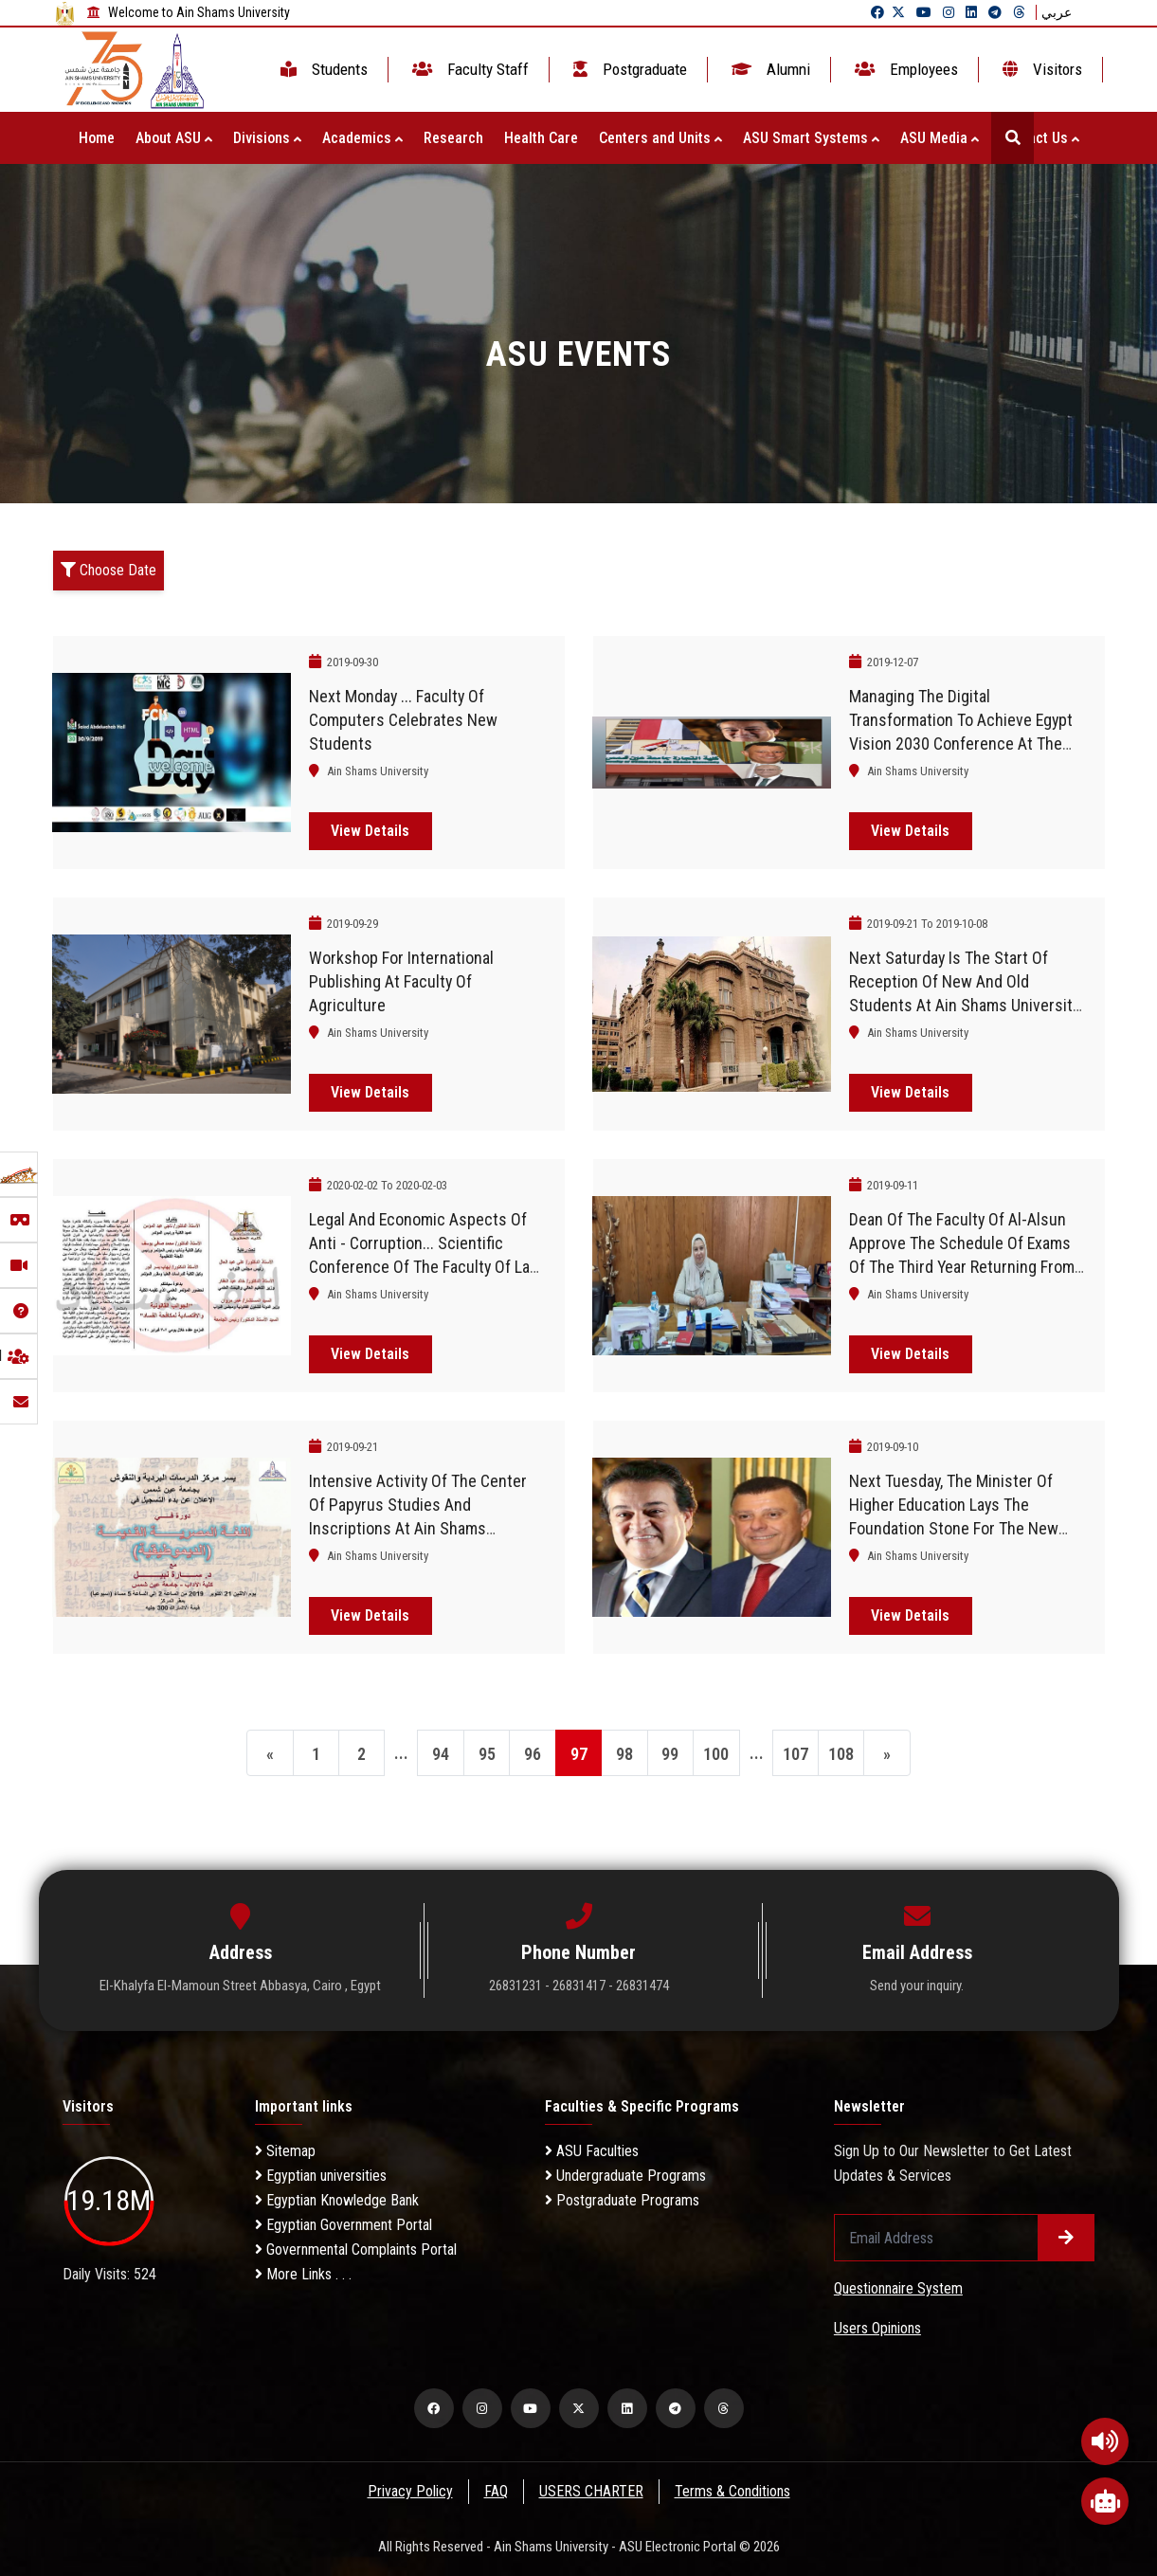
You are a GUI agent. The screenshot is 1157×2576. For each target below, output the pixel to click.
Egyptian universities (321, 2176)
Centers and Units (660, 138)
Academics (362, 138)
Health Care (541, 138)
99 (671, 1754)
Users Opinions (877, 2328)
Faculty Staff (468, 69)
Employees (904, 69)
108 (844, 1754)
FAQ (495, 2491)
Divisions (267, 138)
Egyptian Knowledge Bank (337, 2200)
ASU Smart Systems (811, 138)
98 (625, 1754)
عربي (1056, 12)
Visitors (1040, 69)
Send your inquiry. (917, 1985)
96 (532, 1754)
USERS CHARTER (591, 2491)
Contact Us (1039, 138)
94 (439, 1754)
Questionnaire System (898, 2288)
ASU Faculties (592, 2151)
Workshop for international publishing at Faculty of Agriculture (401, 981)
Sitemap (285, 2151)
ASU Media (939, 138)
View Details (370, 831)
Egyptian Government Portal (343, 2225)
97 (579, 1754)
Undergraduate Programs (625, 2176)
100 (718, 1754)
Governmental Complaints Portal (356, 2249)
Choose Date (108, 570)
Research (453, 138)
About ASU (174, 138)
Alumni (769, 69)
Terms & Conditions (733, 2491)
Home (97, 138)
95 (486, 1754)
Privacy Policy (408, 2491)
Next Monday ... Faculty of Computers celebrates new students (403, 719)
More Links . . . (303, 2274)
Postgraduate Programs (622, 2200)
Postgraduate (628, 69)
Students (322, 69)
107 (797, 1754)
